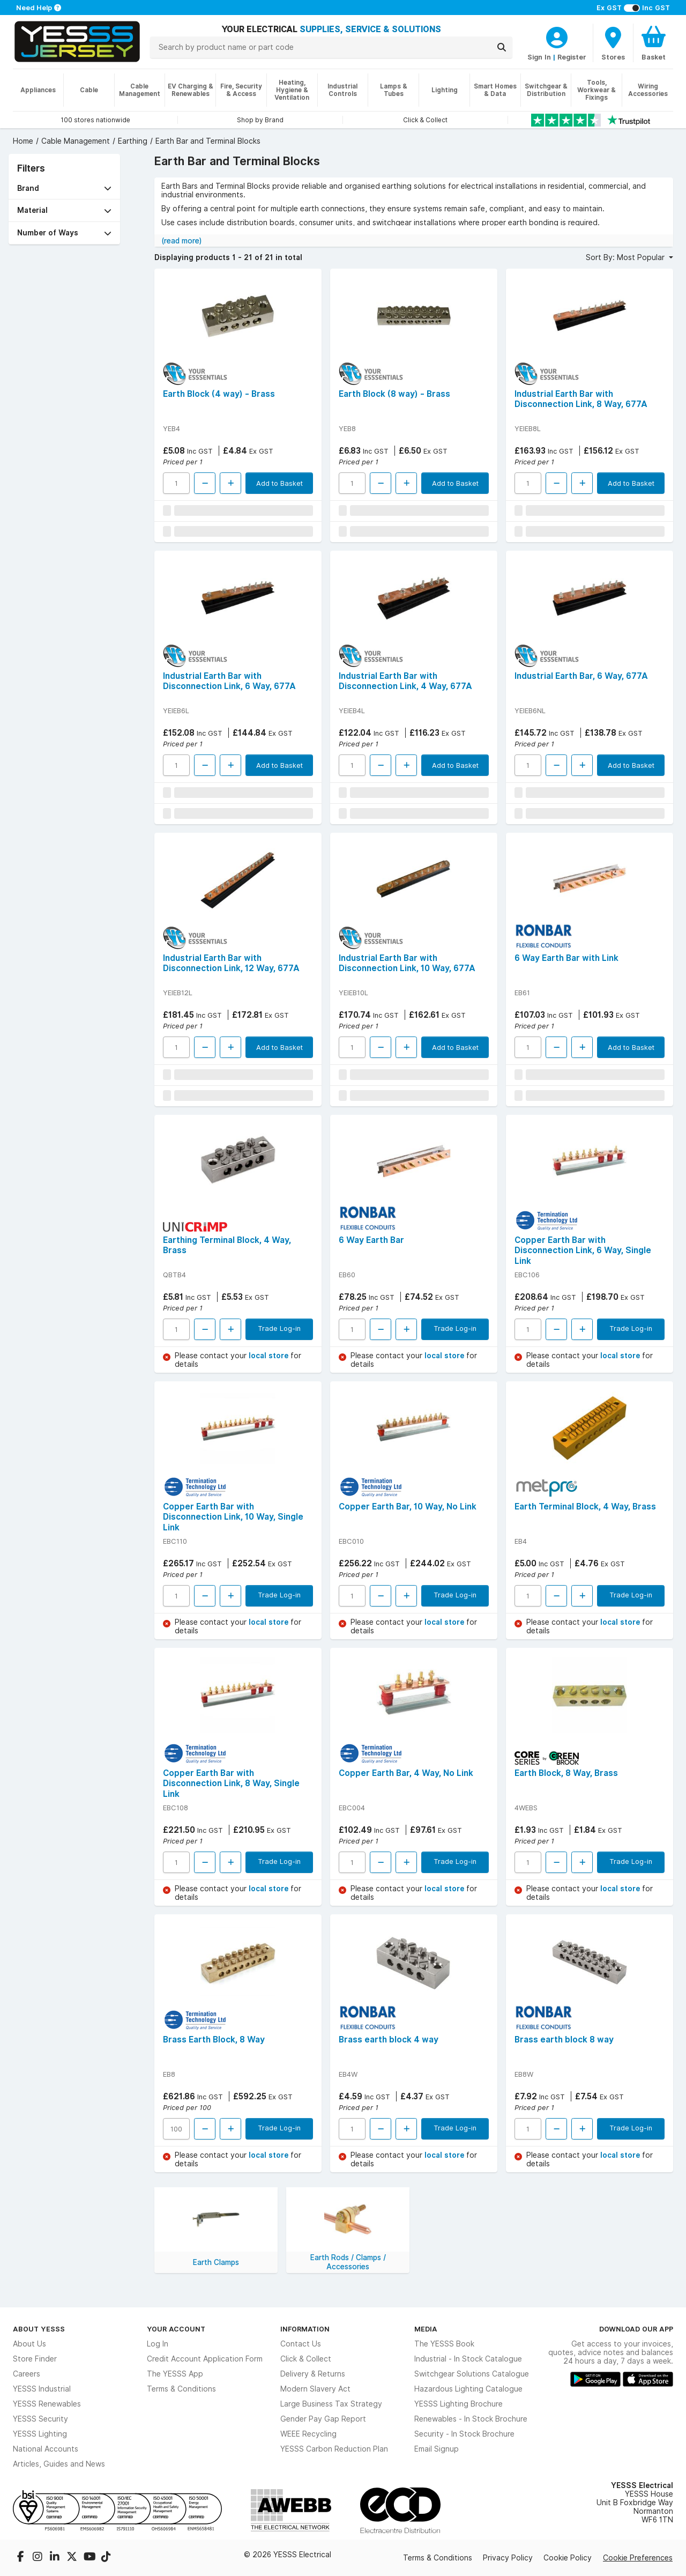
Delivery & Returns (312, 2374)
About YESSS (39, 2329)
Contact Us (300, 2344)
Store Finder (35, 2359)
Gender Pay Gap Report (323, 2419)
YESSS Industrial (42, 2389)
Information (305, 2329)
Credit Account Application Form (205, 2359)
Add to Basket (279, 483)
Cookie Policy (567, 2557)
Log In (157, 2344)
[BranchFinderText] (613, 43)
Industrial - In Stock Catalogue (468, 2359)
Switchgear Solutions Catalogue (471, 2374)
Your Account (176, 2329)
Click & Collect (305, 2359)
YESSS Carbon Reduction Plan (334, 2449)
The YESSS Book (444, 2344)
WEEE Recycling (308, 2434)
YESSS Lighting (40, 2434)
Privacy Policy (508, 2557)
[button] (64, 188)
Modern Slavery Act (315, 2389)
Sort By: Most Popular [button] (626, 257)
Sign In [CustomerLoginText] (539, 57)
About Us (29, 2344)
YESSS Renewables (47, 2404)
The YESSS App (175, 2374)
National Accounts (45, 2449)
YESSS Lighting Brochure (458, 2404)
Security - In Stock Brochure (464, 2434)
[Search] (501, 47)
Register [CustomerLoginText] (571, 57)
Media (425, 2329)
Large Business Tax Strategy (331, 2404)
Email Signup (436, 2449)
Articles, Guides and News (59, 2464)
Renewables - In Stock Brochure (470, 2419)
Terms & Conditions (181, 2389)
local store (269, 1355)
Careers (26, 2374)
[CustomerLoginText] (556, 36)
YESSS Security (40, 2419)
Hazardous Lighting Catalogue (468, 2389)
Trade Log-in (279, 1328)
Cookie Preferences (638, 2557)
